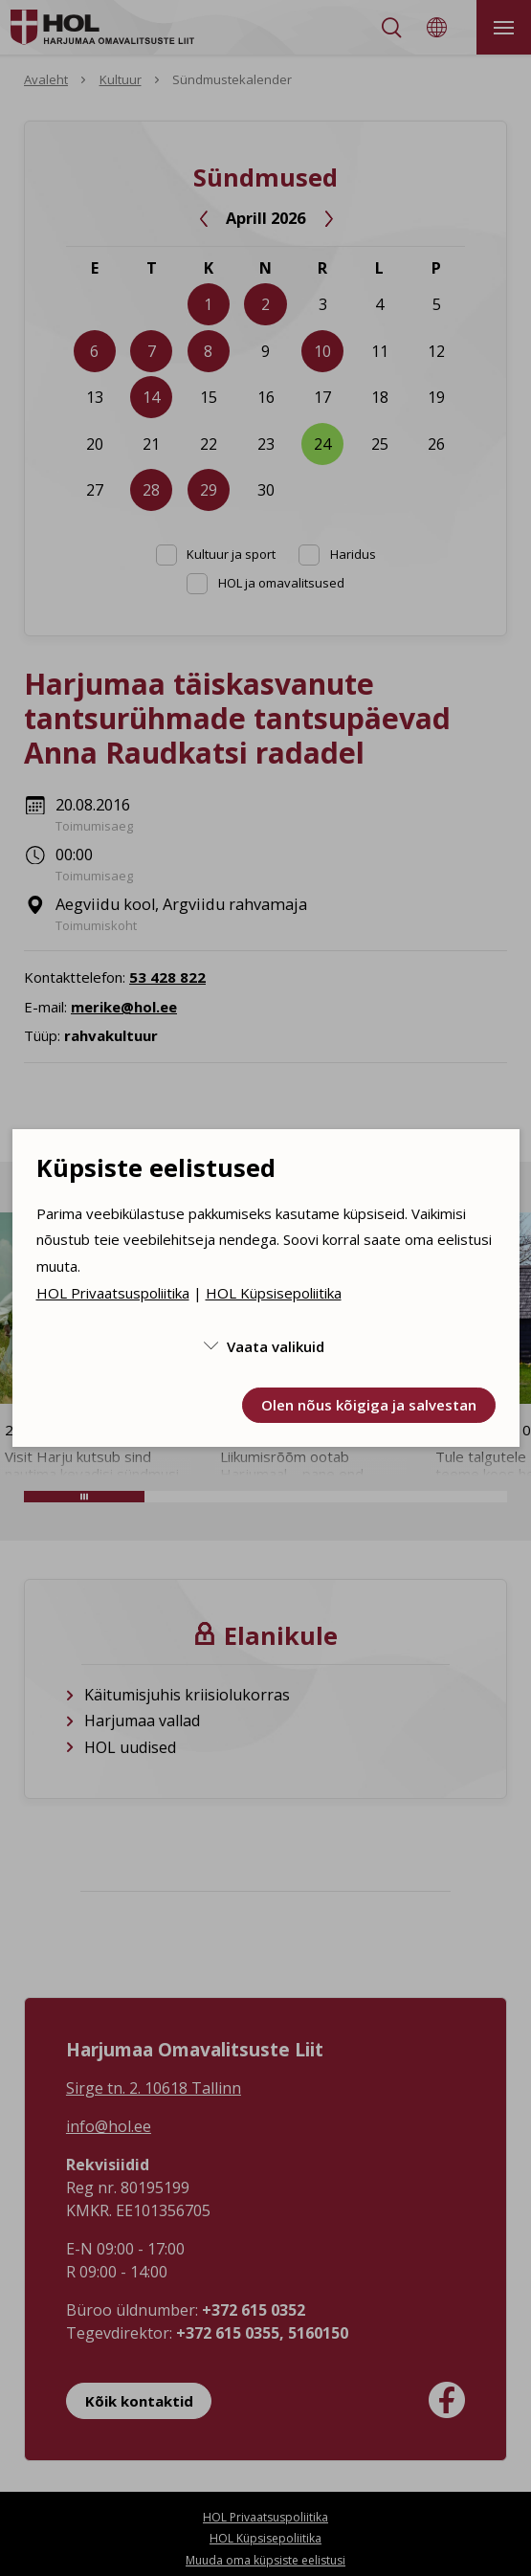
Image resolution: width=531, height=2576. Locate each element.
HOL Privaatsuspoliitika (112, 1292)
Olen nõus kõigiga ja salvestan (368, 1404)
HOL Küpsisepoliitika (274, 1292)
